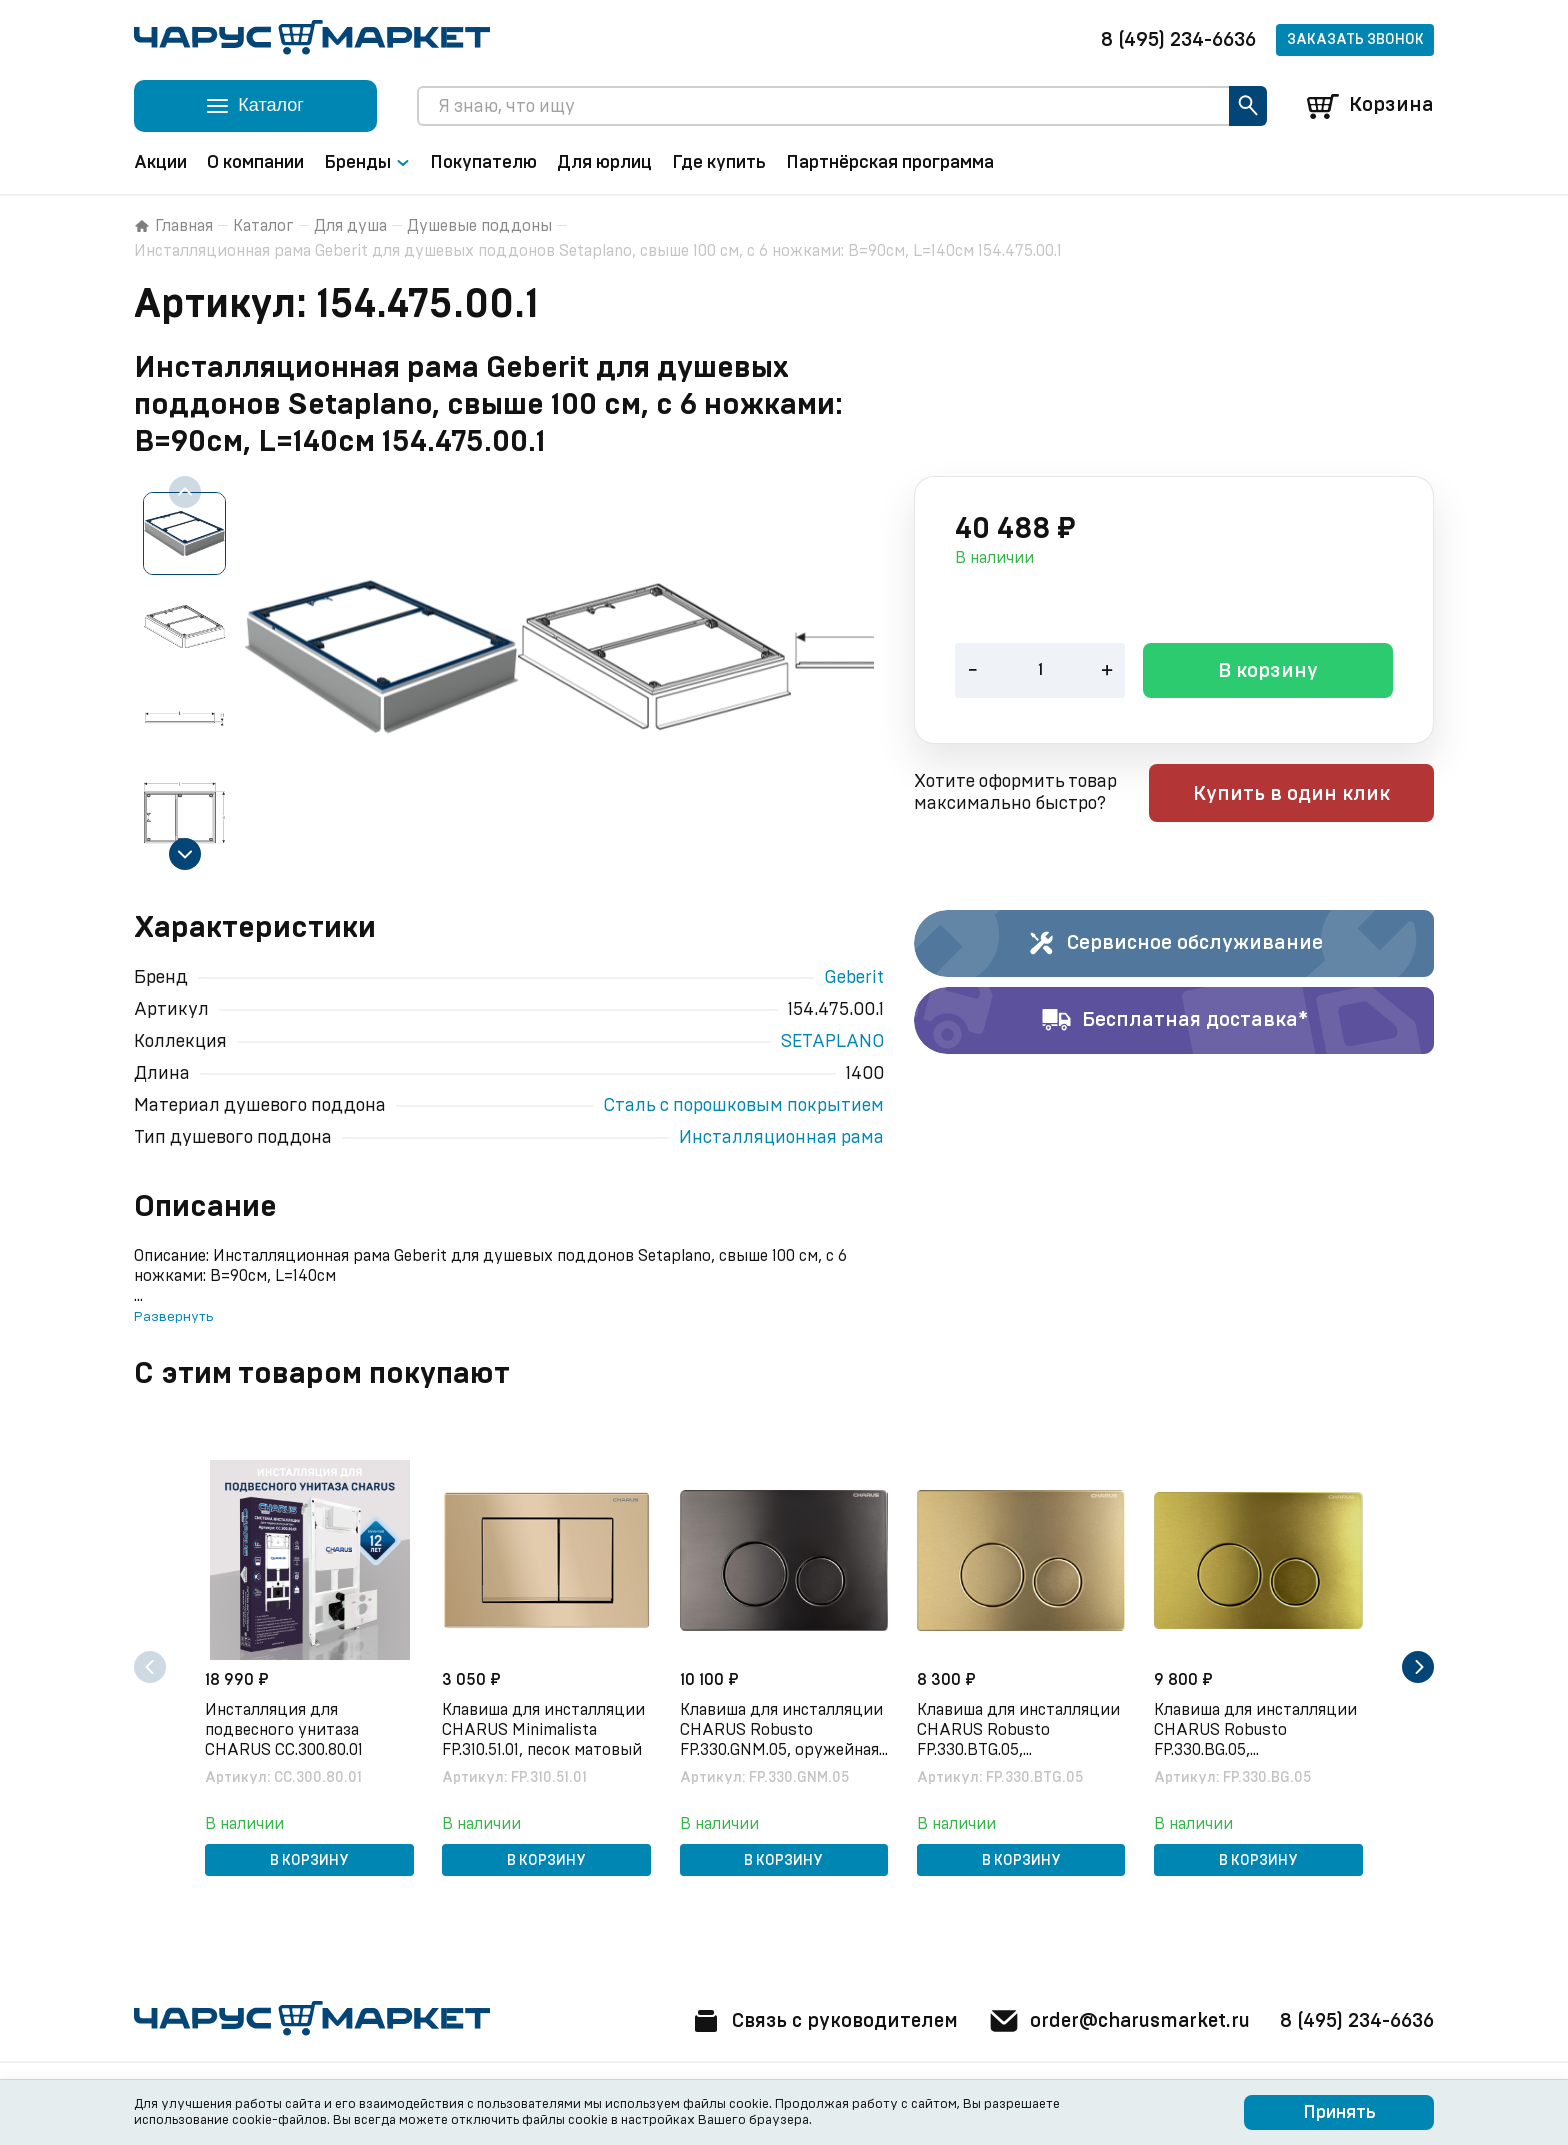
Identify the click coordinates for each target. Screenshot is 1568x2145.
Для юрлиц (604, 163)
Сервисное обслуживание (1174, 944)
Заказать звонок (1355, 40)
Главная (173, 226)
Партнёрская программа (890, 163)
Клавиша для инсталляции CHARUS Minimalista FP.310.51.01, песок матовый (545, 1729)
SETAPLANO (832, 1042)
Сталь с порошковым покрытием (743, 1106)
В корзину (1268, 673)
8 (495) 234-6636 (1178, 40)
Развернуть (173, 1317)
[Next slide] (185, 854)
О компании (255, 163)
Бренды (367, 163)
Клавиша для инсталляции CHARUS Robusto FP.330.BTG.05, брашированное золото (1020, 1730)
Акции (160, 163)
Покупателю (483, 163)
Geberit (854, 978)
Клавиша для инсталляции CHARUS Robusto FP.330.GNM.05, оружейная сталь (782, 1730)
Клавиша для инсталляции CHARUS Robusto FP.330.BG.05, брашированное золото (1257, 1730)
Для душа (350, 226)
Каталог (263, 226)
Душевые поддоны (479, 226)
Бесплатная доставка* (1174, 1021)
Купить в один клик (1306, 795)
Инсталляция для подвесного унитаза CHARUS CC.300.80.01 (286, 1729)
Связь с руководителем (811, 2021)
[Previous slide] (185, 492)
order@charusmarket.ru (1113, 2021)
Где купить (719, 163)
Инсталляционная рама (781, 1138)
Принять (1339, 2113)
